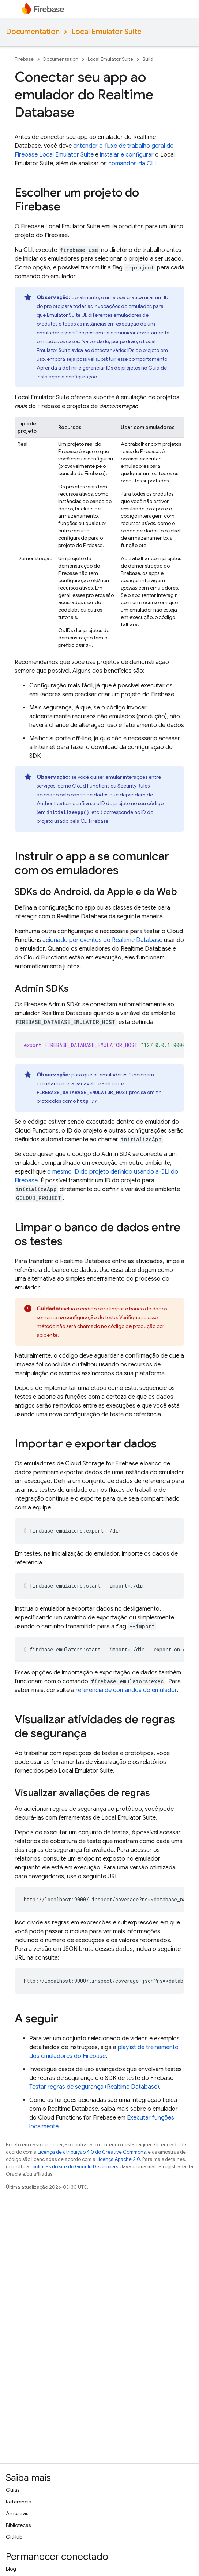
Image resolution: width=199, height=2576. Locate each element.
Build (148, 59)
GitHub (14, 2536)
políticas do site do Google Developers (75, 2167)
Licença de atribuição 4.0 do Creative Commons (92, 2152)
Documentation (33, 31)
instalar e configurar (127, 154)
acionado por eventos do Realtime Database (102, 940)
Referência (18, 2501)
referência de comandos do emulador (126, 1690)
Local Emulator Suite (106, 31)
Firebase (24, 59)
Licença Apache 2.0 (118, 2159)
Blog (11, 2568)
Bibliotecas (18, 2525)
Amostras (17, 2513)
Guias (12, 2490)
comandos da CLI (132, 163)
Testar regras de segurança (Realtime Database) (94, 2087)
